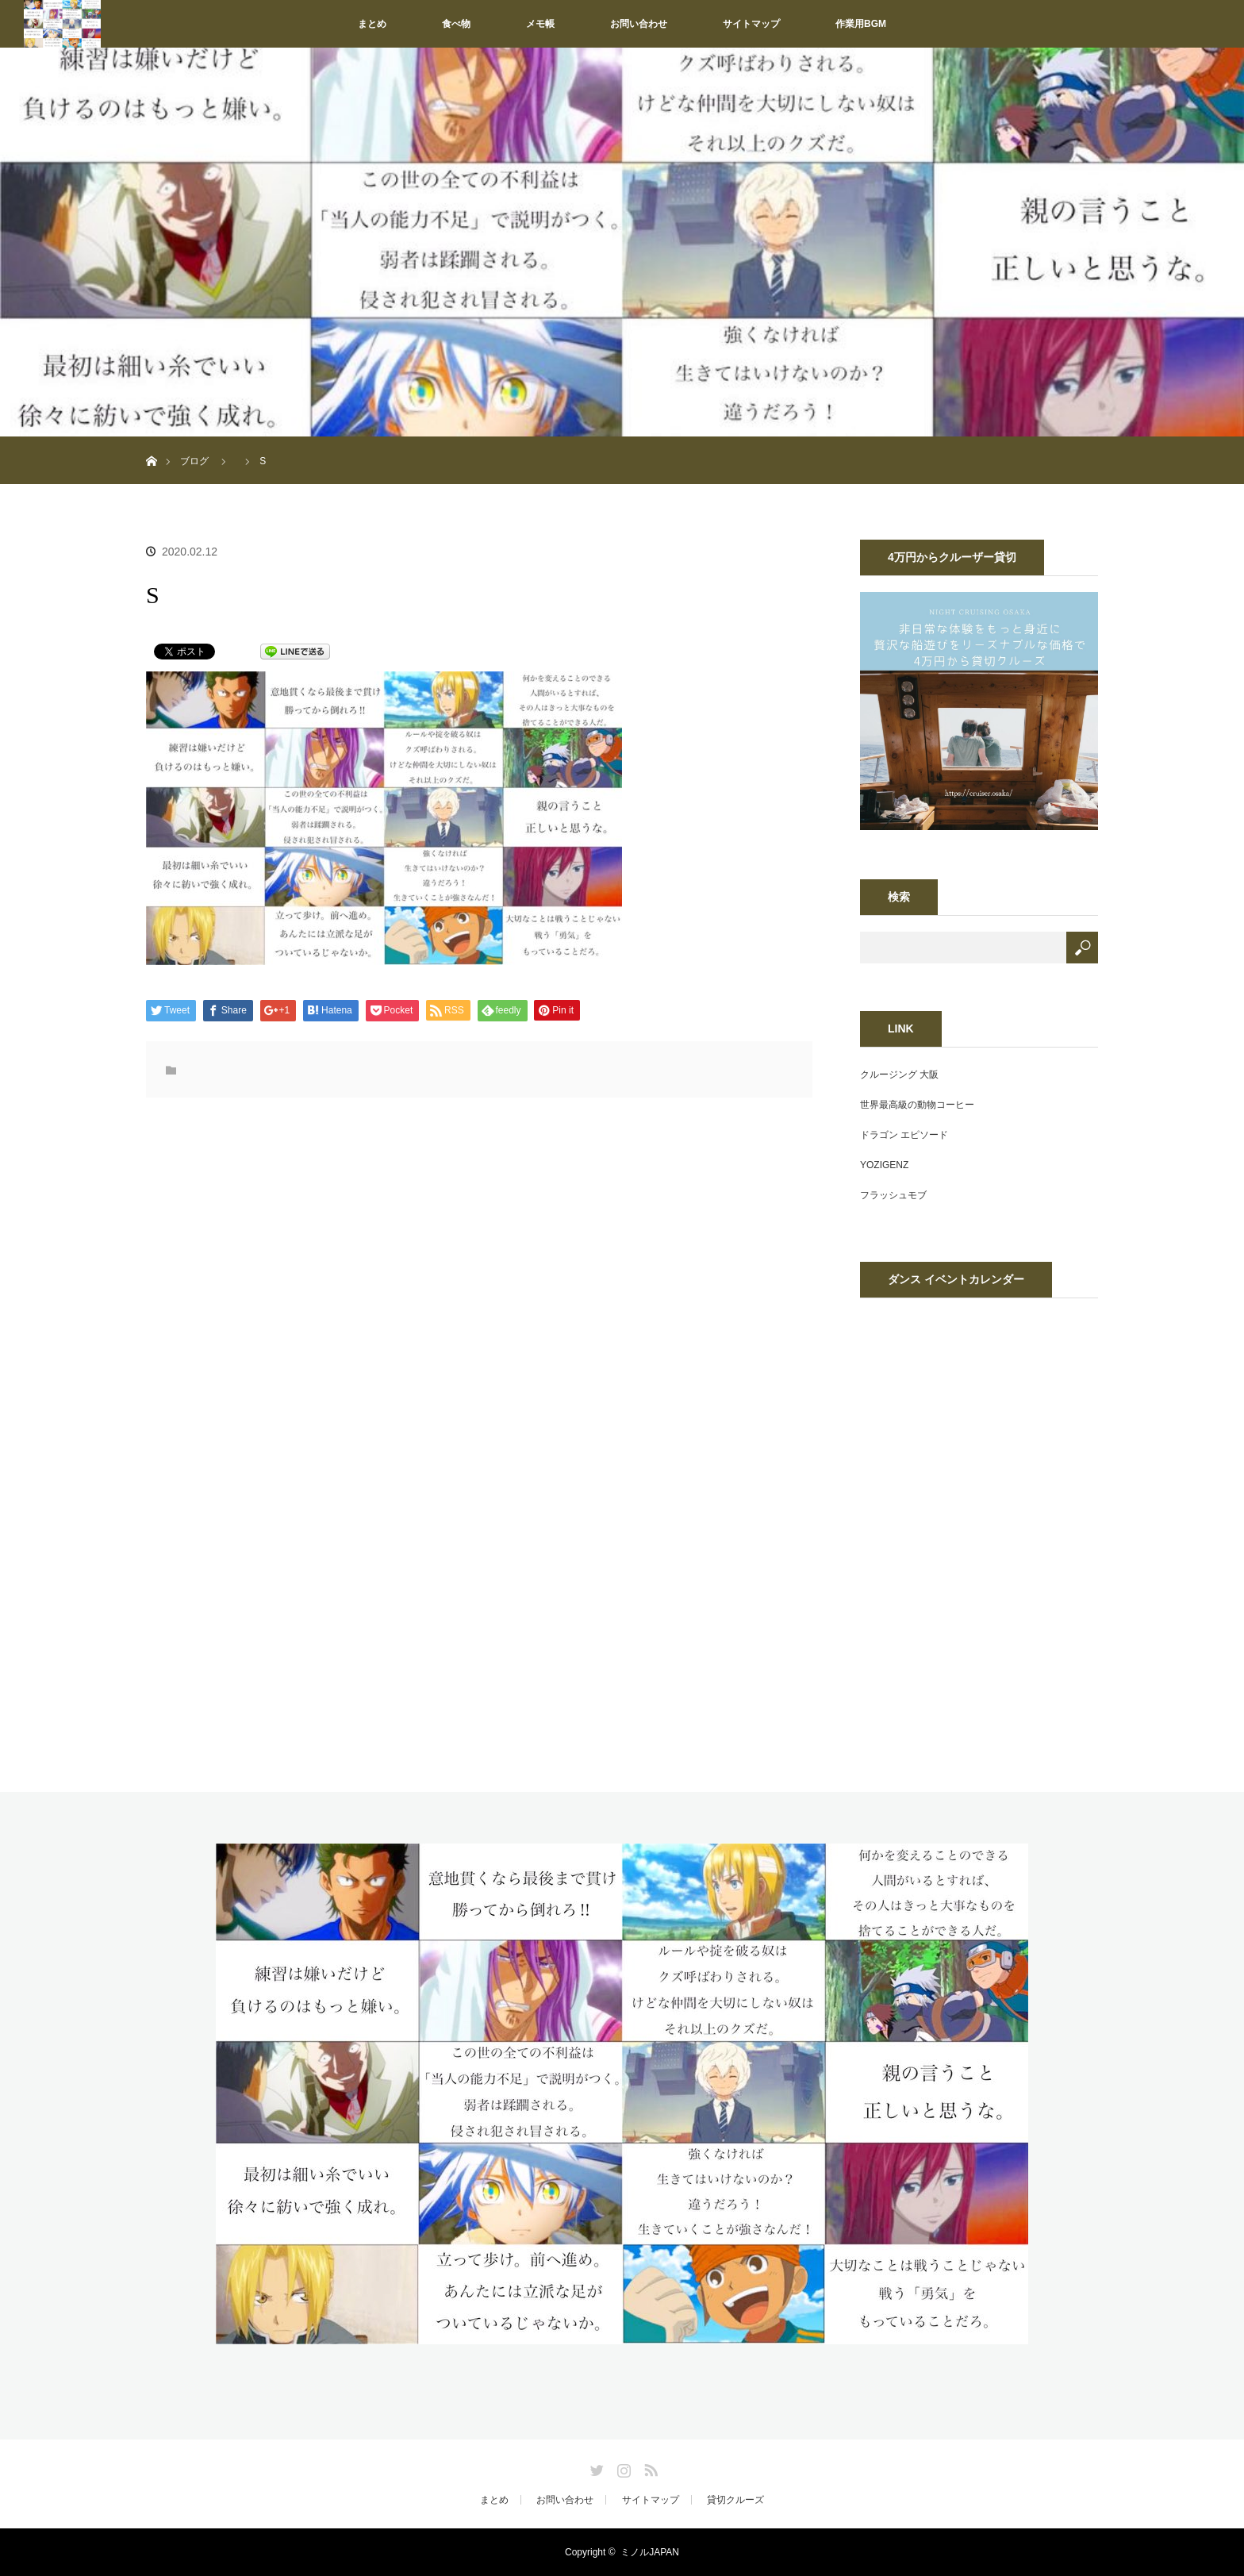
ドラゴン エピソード (904, 1134)
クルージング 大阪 (899, 1074)
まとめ (372, 23)
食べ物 (456, 23)
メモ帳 (540, 23)
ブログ (194, 461)
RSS (649, 2467)
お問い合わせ (638, 23)
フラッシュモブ (893, 1195)
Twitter (595, 2467)
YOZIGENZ (884, 1165)
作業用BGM (860, 23)
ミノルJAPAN (649, 2552)
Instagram (622, 2467)
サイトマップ (751, 23)
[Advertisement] (351, 1276)
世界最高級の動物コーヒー (917, 1104)
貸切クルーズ (735, 2500)
